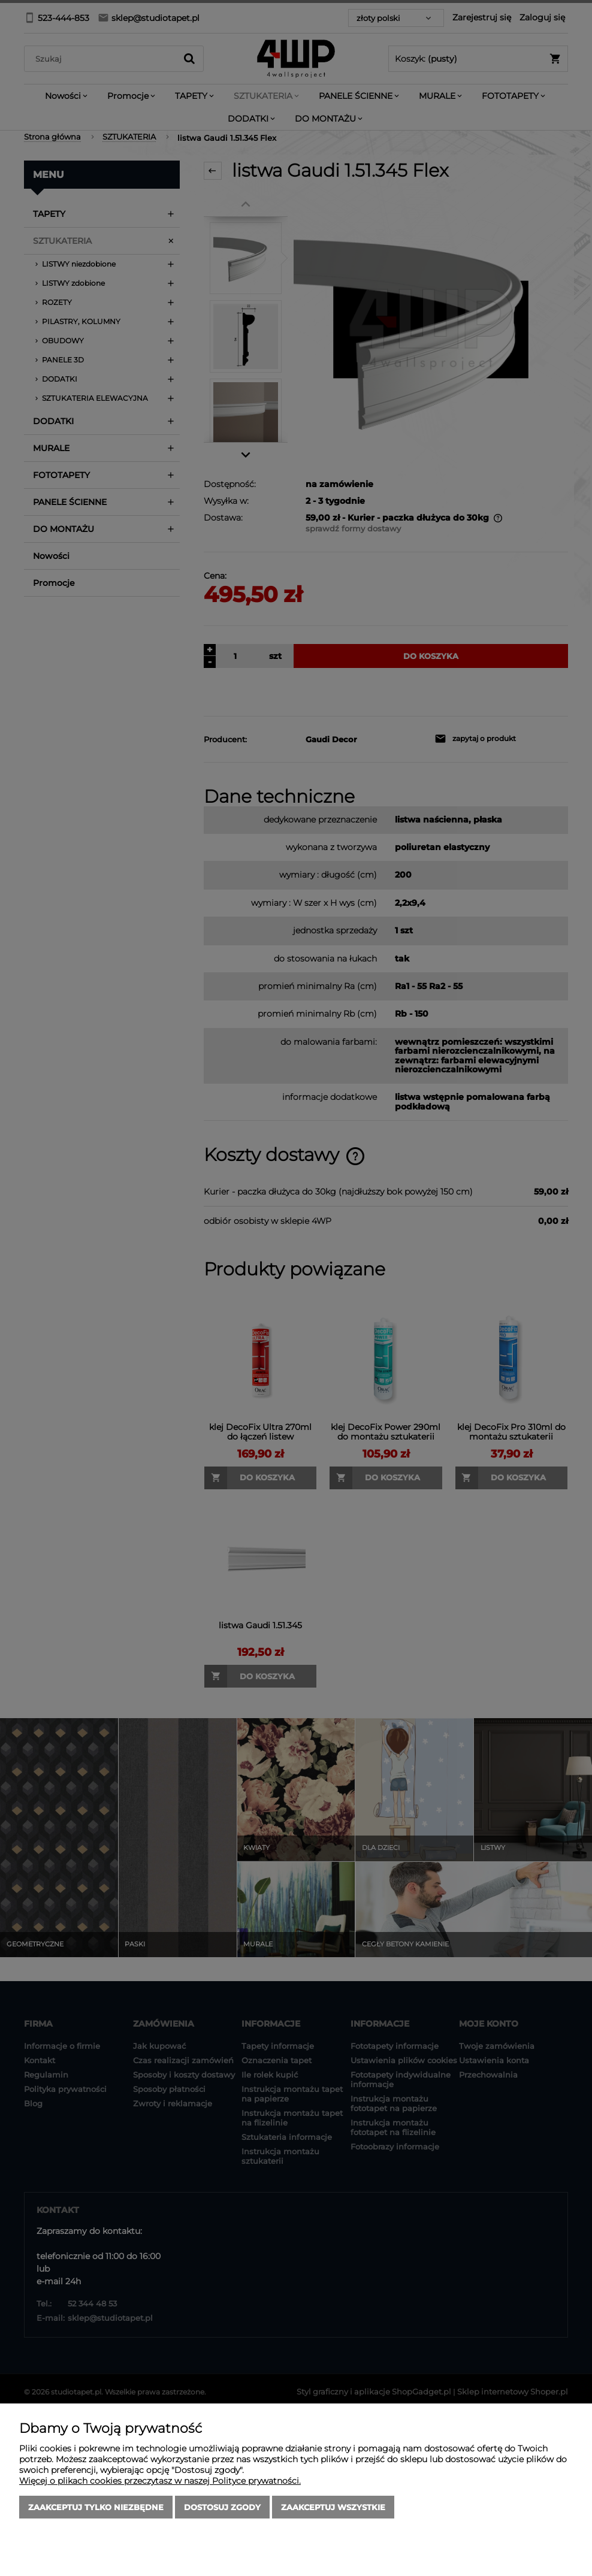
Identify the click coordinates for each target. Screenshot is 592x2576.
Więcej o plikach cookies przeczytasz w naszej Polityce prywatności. (160, 2480)
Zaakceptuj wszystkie (333, 2507)
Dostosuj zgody (222, 2507)
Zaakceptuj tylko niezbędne (96, 2507)
